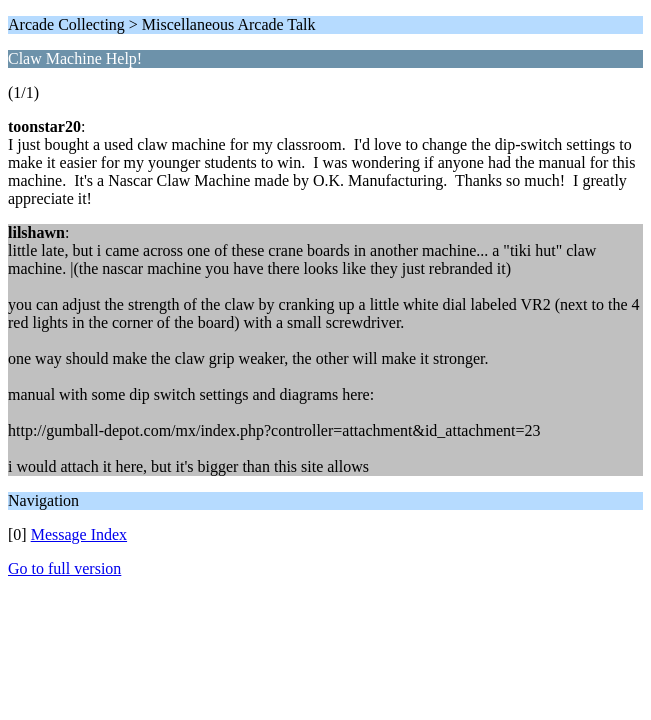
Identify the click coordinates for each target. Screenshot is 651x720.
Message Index (79, 534)
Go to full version (64, 568)
